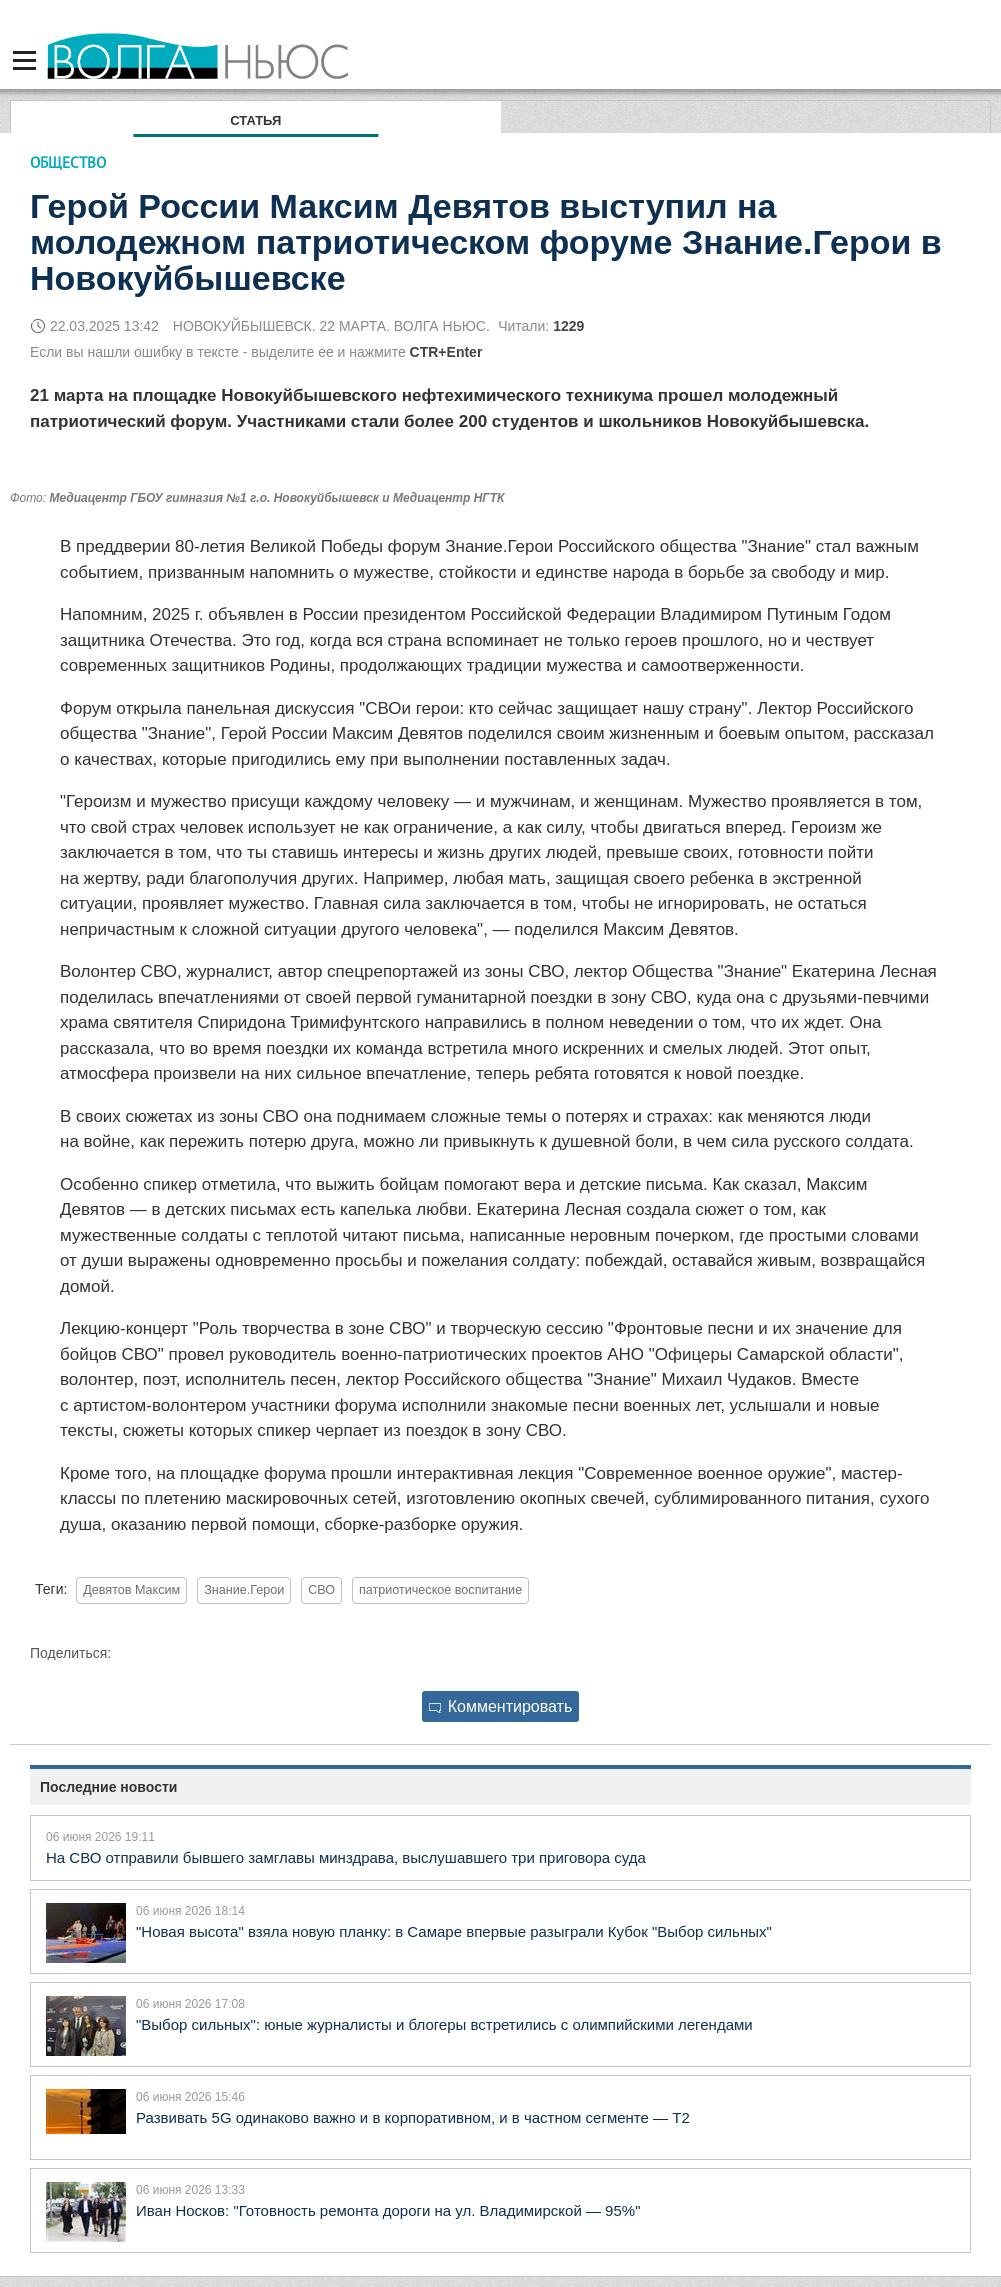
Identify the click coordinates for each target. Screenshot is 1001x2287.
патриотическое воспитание (440, 1590)
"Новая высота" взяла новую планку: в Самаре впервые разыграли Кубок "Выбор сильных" (454, 1931)
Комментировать (501, 1706)
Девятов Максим (131, 1590)
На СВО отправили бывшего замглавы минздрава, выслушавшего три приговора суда (346, 1857)
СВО (321, 1590)
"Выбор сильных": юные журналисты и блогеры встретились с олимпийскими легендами (444, 2024)
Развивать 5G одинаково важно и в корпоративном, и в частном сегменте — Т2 (413, 2117)
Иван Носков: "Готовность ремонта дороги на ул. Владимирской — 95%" (388, 2210)
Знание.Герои (244, 1590)
